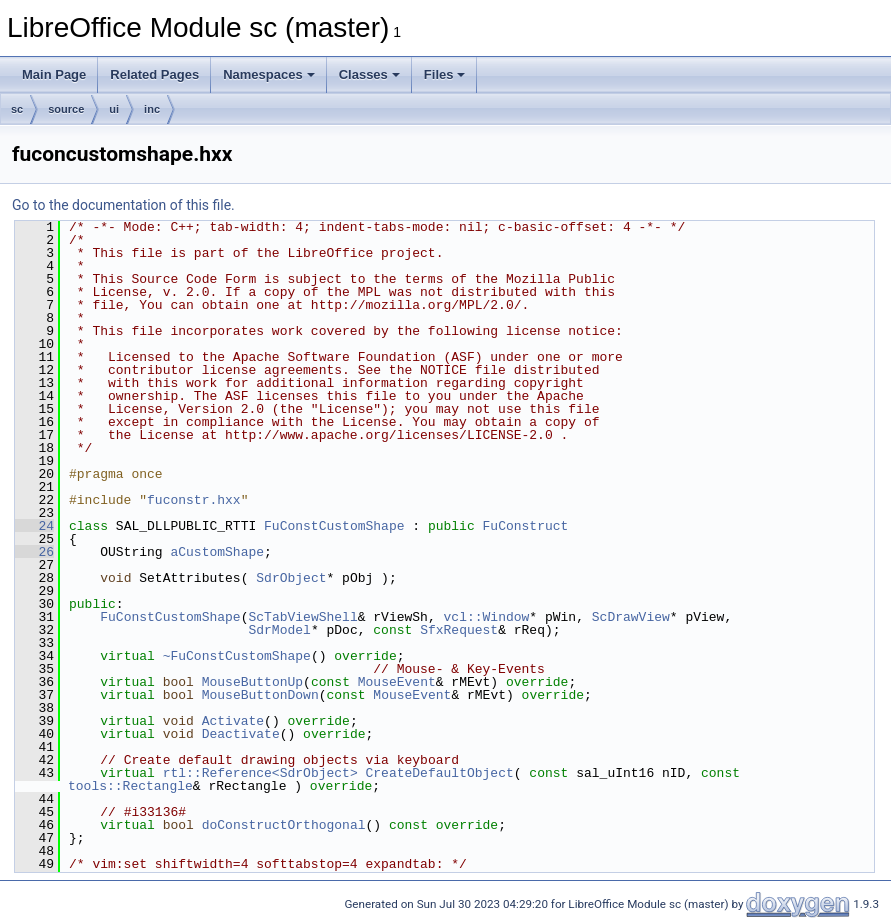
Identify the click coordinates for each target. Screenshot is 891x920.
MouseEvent (397, 682)
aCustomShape (217, 552)
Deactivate (241, 734)
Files (445, 74)
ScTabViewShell (302, 617)
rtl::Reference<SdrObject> (260, 773)
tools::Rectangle (130, 786)
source (66, 109)
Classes (369, 74)
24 (34, 526)
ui (114, 109)
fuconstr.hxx (194, 500)
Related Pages (154, 74)
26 (34, 552)
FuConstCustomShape (334, 526)
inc (152, 109)
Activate (233, 721)
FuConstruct (525, 526)
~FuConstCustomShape (237, 656)
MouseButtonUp (252, 682)
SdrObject (291, 578)
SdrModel (279, 630)
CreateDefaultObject (439, 773)
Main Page (54, 74)
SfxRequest (459, 630)
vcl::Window (486, 617)
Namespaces (269, 74)
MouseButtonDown (260, 695)
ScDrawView (631, 617)
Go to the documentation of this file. (123, 205)
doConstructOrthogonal (284, 825)
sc (17, 109)
